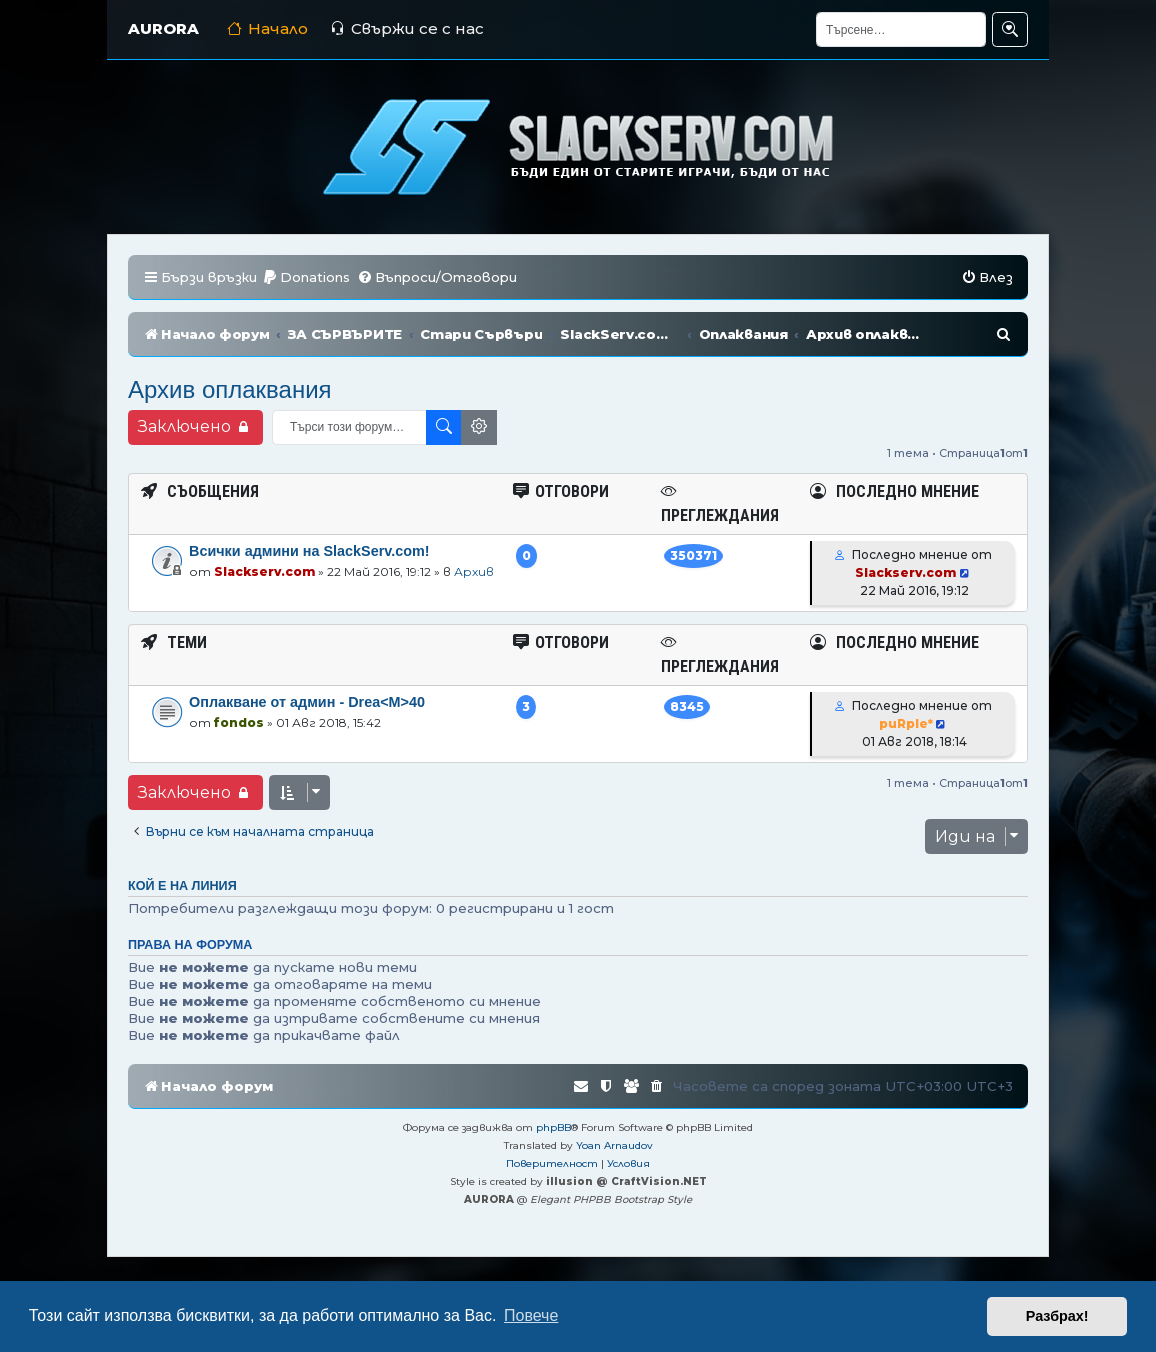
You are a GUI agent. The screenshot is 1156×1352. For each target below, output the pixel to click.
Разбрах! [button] (1057, 1316)
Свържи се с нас (407, 28)
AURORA (163, 28)
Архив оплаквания (230, 389)
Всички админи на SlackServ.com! (309, 551)
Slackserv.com (264, 571)
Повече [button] (531, 1315)
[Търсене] (901, 29)
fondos (239, 722)
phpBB (553, 1127)
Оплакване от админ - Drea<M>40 (307, 702)
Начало (267, 28)
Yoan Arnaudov (614, 1145)
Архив (474, 571)
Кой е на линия (182, 886)
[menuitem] (306, 277)
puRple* (906, 723)
